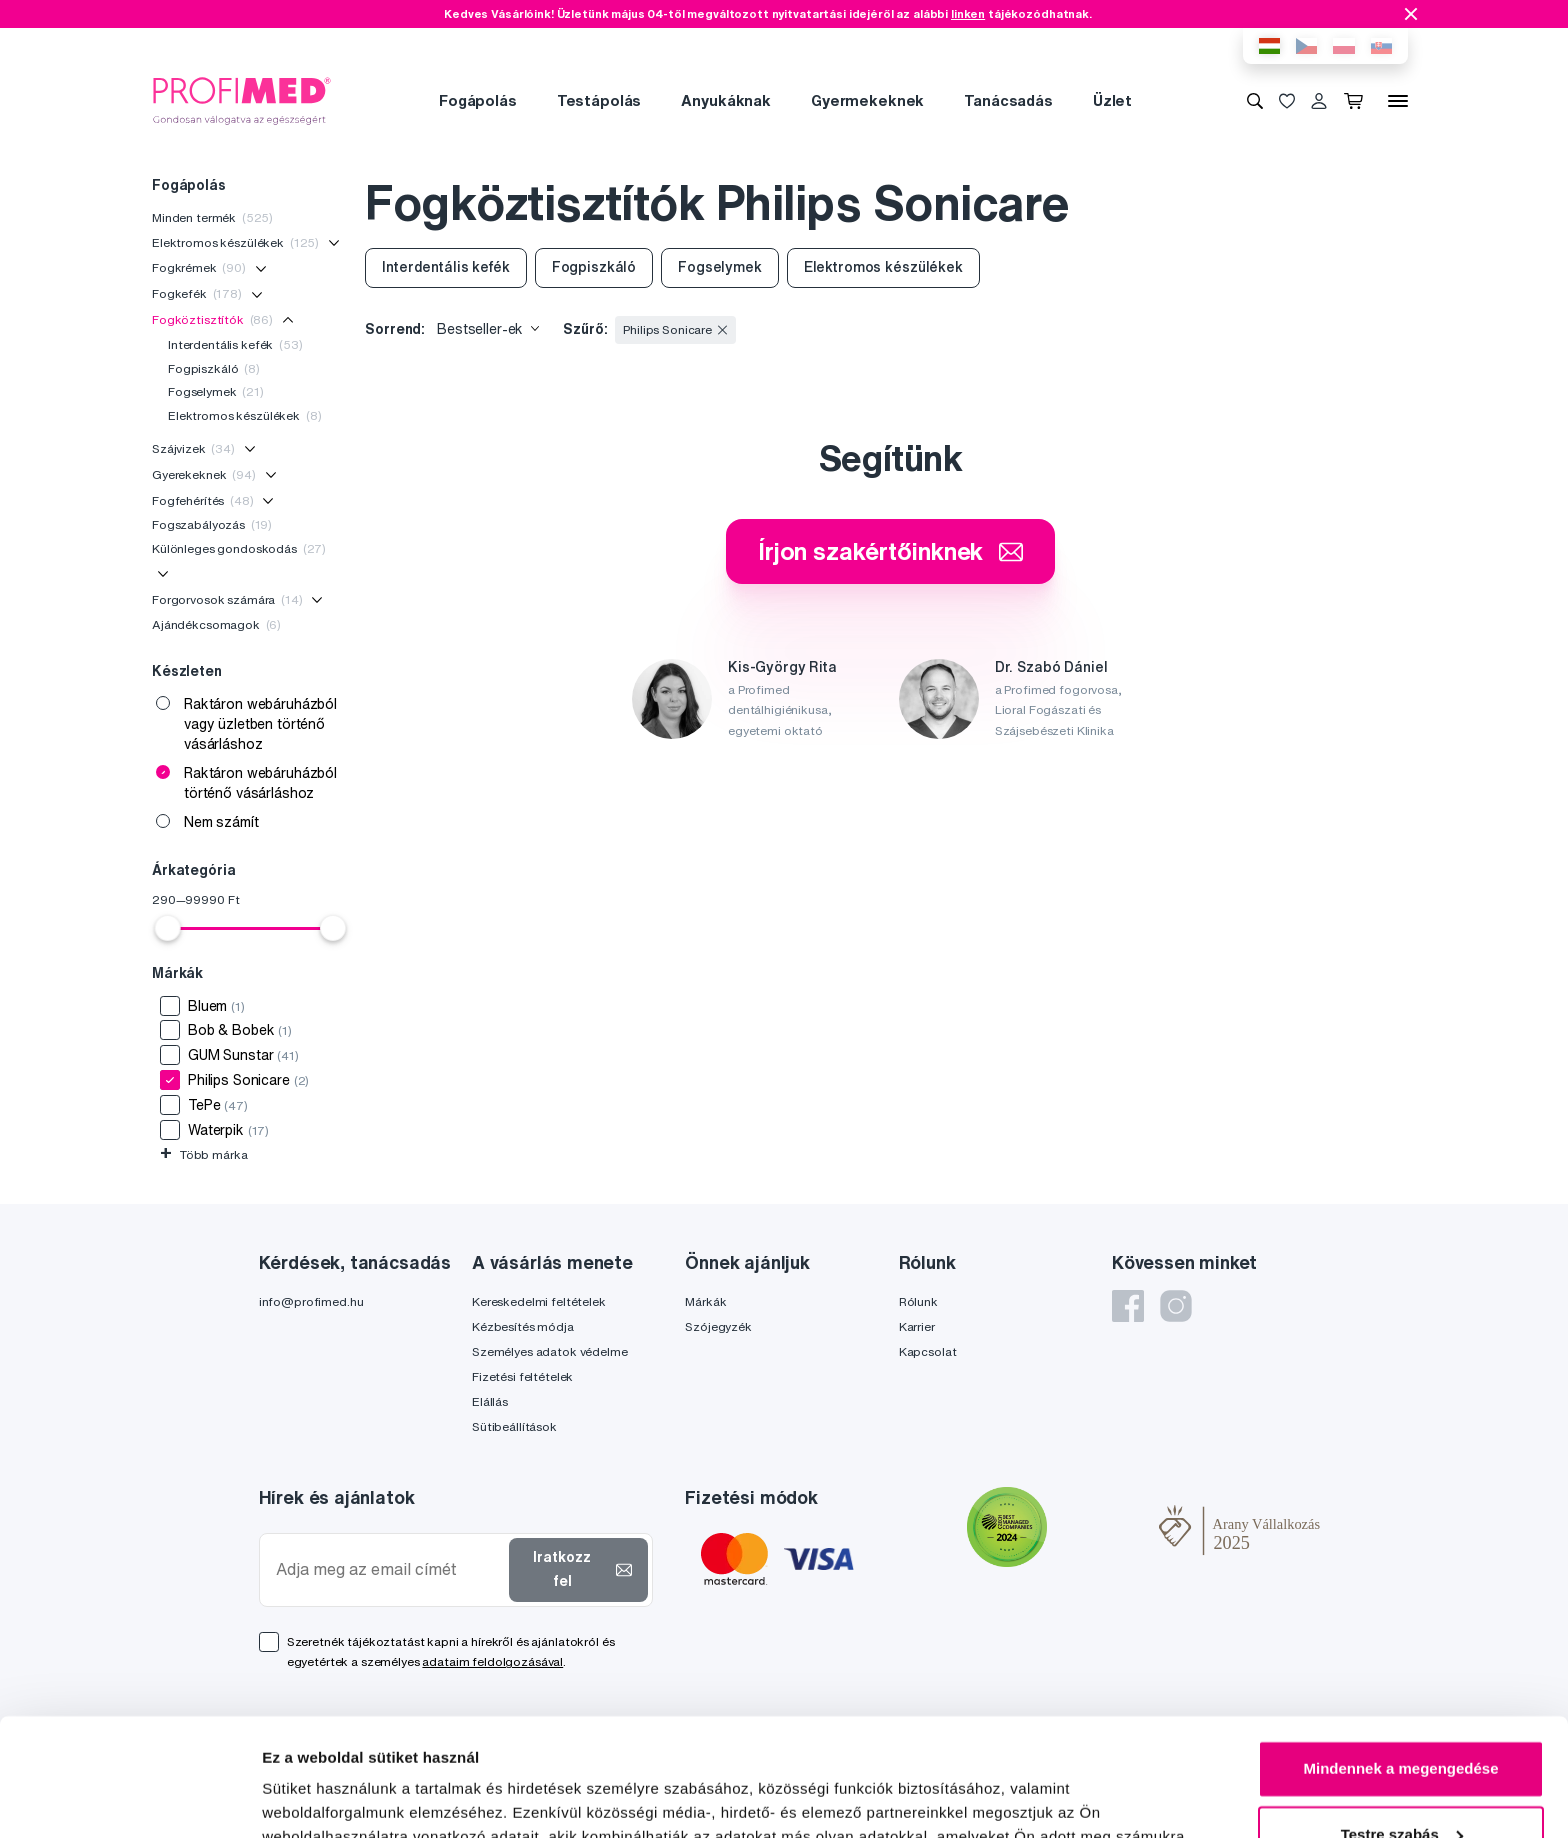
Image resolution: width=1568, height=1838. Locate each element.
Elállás (490, 1401)
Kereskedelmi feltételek (539, 1301)
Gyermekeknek (867, 100)
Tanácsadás (1008, 100)
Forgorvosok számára (227, 599)
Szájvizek (193, 448)
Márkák (705, 1301)
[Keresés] (1255, 101)
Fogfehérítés (203, 500)
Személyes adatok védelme (550, 1351)
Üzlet (1112, 100)
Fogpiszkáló (214, 368)
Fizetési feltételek (522, 1376)
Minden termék (212, 217)
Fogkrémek (199, 267)
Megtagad (1401, 1782)
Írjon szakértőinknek (890, 551)
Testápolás (599, 100)
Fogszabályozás (212, 524)
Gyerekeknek (204, 474)
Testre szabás (1402, 1716)
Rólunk (918, 1301)
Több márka (203, 1154)
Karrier (917, 1326)
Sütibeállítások (514, 1426)
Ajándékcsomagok (216, 624)
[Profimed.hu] (242, 100)
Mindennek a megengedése (1400, 1651)
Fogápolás (478, 100)
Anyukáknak (726, 100)
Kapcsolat (928, 1351)
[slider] (168, 928)
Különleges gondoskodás (239, 548)
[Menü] (1398, 101)
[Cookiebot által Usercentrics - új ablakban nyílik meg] (129, 1799)
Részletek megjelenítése (349, 1798)
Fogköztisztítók (212, 319)
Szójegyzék (718, 1326)
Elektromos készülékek (235, 242)
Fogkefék (197, 293)
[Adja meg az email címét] (388, 1569)
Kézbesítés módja (523, 1326)
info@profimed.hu (311, 1301)
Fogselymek (216, 391)
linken (968, 13)
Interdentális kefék (235, 344)
